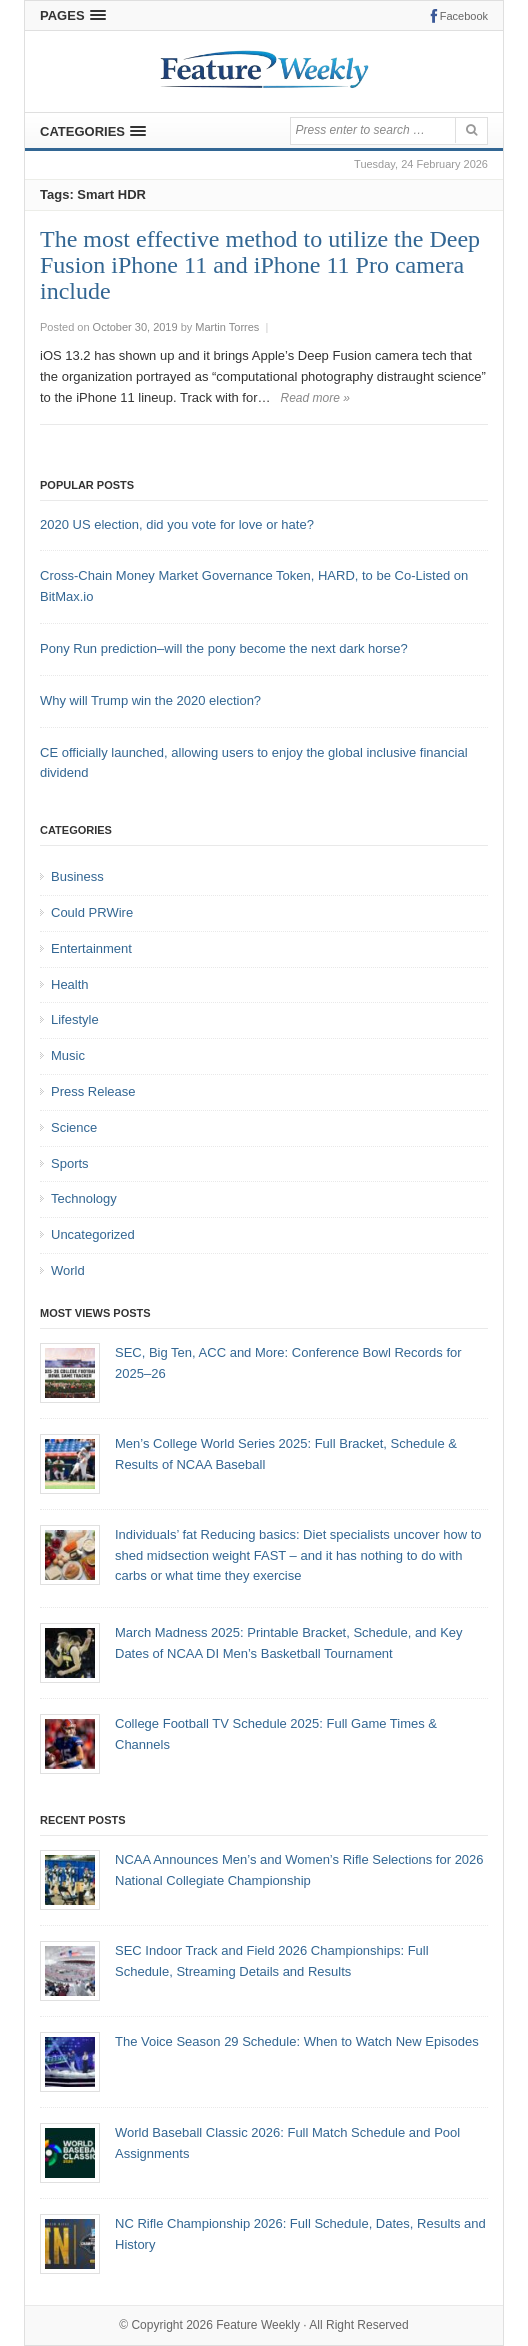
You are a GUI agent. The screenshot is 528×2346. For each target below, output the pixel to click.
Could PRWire (92, 912)
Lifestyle (75, 1019)
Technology (84, 1198)
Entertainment (91, 948)
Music (68, 1055)
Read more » (315, 398)
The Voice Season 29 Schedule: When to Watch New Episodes (297, 2041)
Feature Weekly (258, 2325)
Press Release (93, 1091)
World (68, 1270)
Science (74, 1127)
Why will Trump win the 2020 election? (150, 700)
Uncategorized (93, 1234)
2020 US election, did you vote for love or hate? (177, 524)
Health (70, 984)
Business (77, 876)
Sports (70, 1163)
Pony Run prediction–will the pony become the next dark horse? (224, 648)
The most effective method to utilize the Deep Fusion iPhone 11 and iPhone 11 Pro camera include (260, 265)
